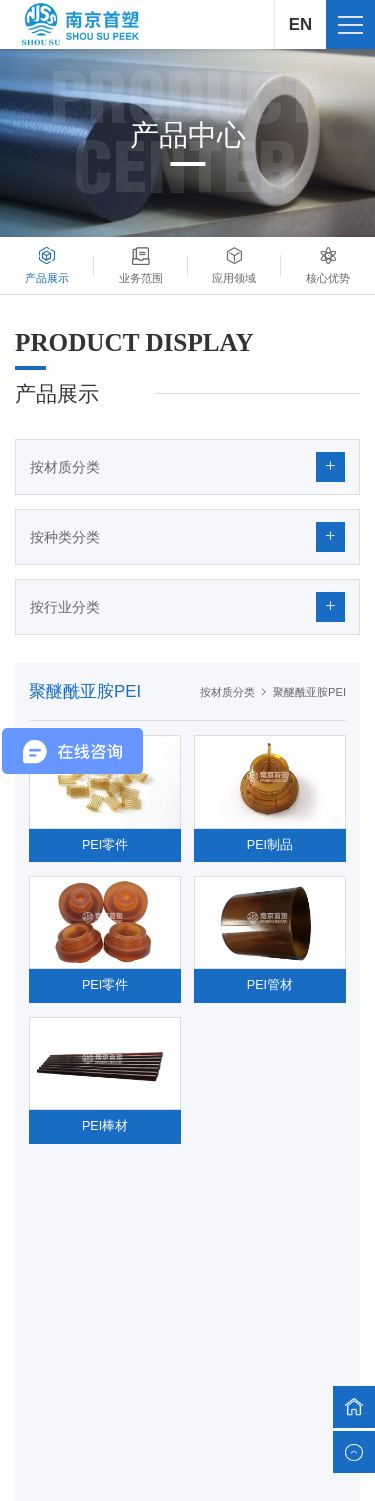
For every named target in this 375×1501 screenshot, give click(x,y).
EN (300, 24)
